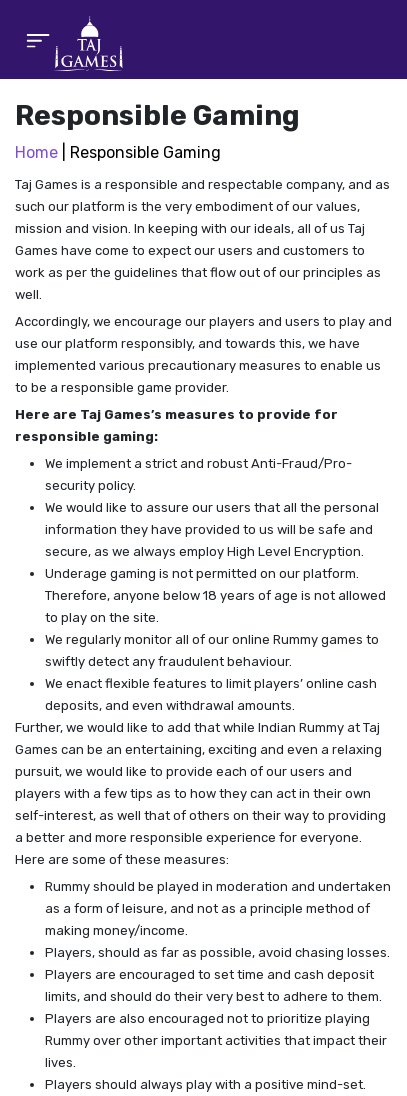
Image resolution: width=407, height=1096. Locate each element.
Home (36, 152)
